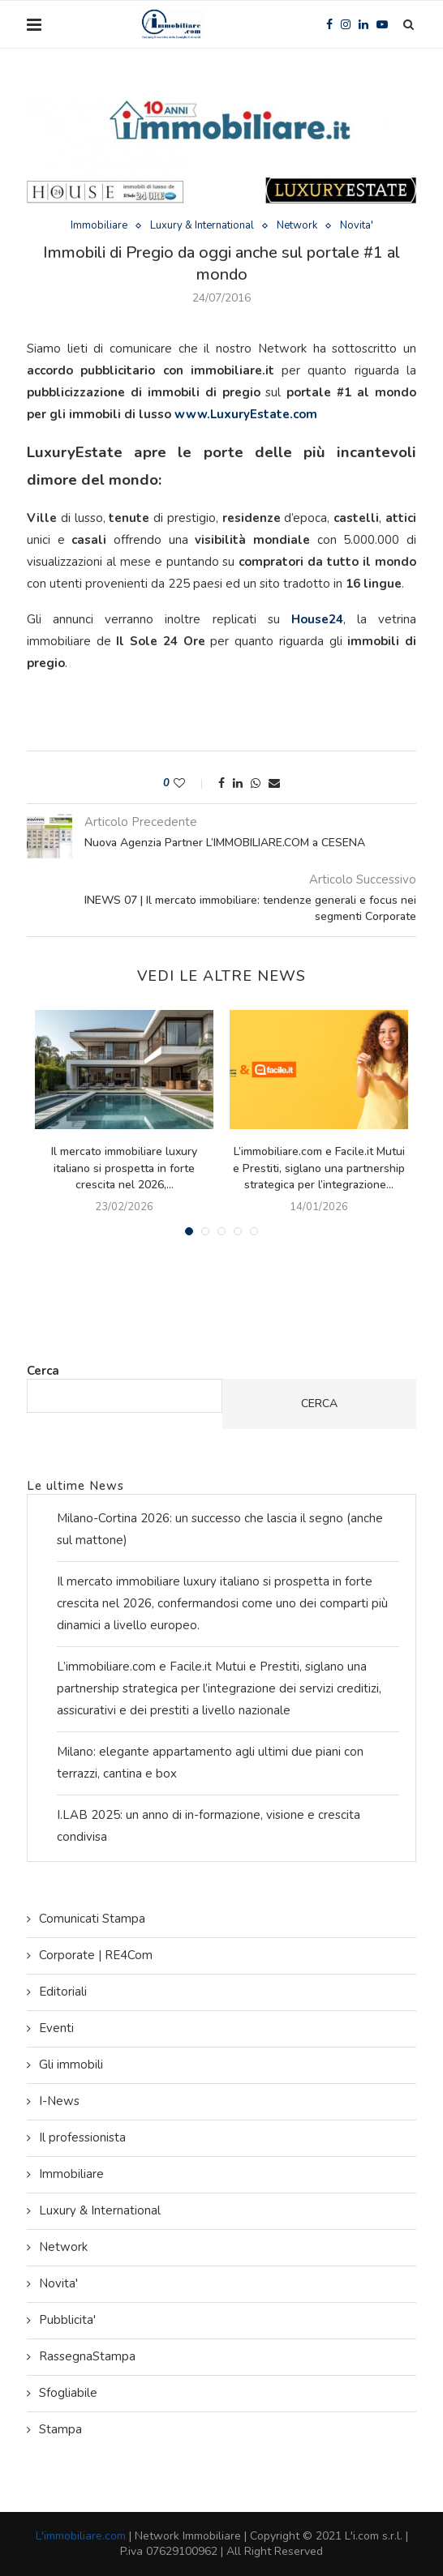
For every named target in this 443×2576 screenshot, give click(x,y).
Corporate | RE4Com (96, 1955)
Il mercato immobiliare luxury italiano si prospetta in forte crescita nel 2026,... (124, 1168)
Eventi (56, 2028)
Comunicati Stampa (92, 1919)
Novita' (356, 226)
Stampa (60, 2429)
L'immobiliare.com (81, 2536)
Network (297, 226)
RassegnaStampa (87, 2356)
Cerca (43, 1371)
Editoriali (63, 1991)
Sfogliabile (68, 2393)
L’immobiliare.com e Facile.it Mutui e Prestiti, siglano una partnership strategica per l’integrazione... (319, 1168)
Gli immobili (71, 2064)
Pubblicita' (67, 2320)
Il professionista (82, 2137)
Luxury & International (202, 226)
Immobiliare (99, 226)
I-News (59, 2101)
